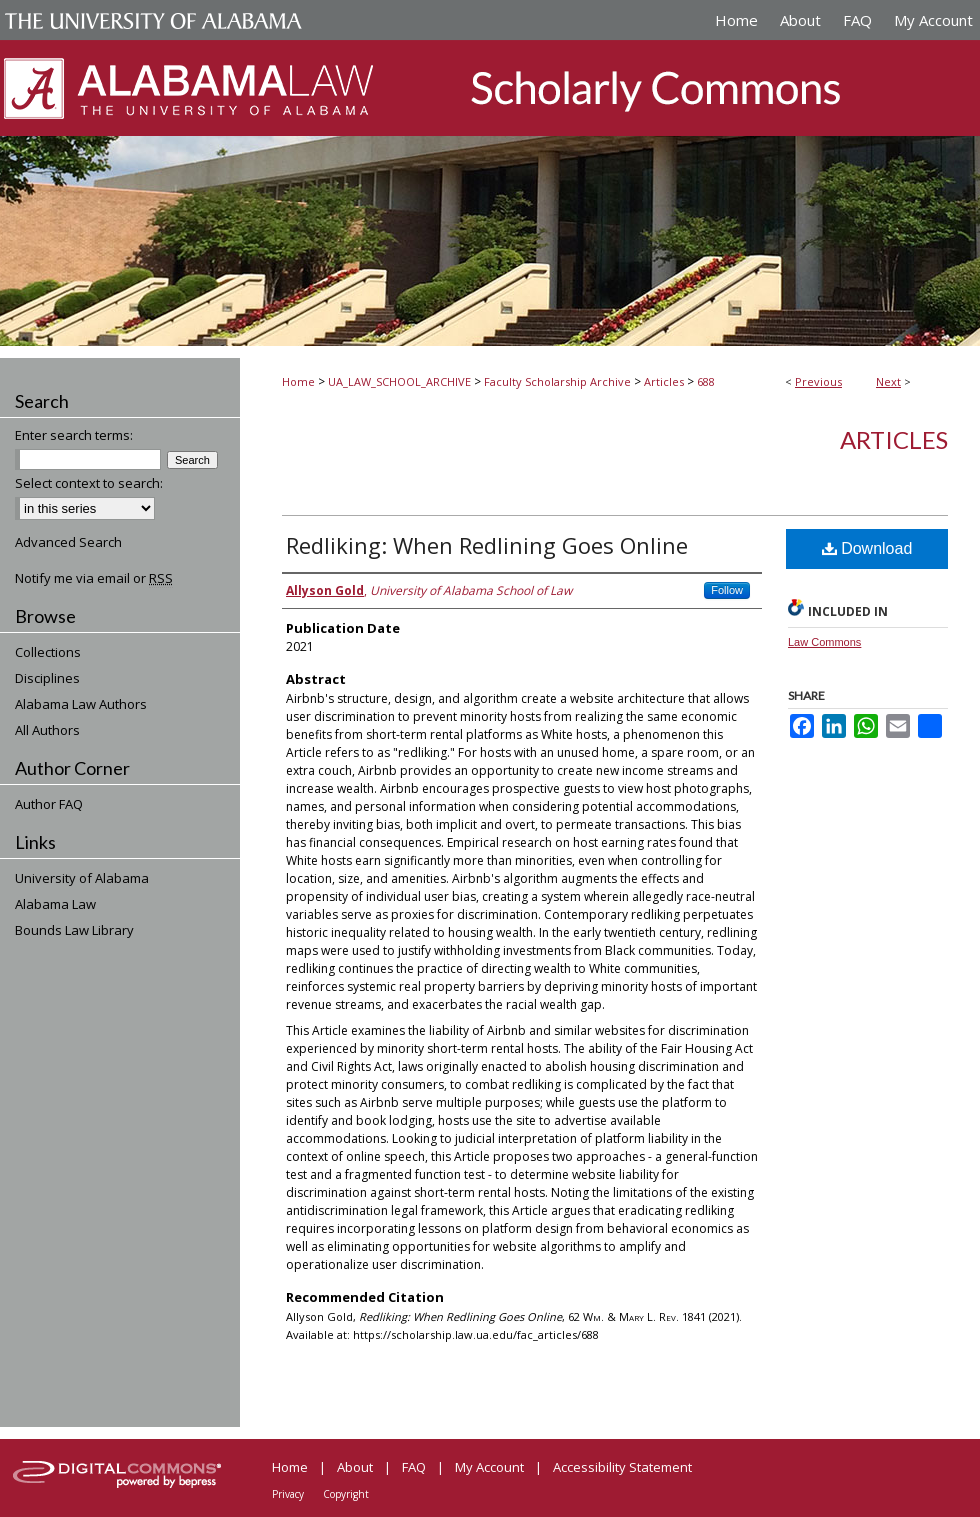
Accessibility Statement (622, 1467)
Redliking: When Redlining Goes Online (487, 545)
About (355, 1467)
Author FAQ (49, 804)
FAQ (414, 1467)
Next (888, 381)
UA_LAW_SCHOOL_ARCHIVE (399, 381)
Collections (48, 652)
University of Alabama (82, 878)
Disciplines (47, 678)
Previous (818, 381)
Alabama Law (55, 904)
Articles (664, 381)
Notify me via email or (94, 578)
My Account (489, 1467)
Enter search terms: (74, 435)
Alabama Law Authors (81, 704)
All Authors (47, 730)
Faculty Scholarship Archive (557, 381)
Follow (727, 590)
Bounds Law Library (74, 930)
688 (706, 381)
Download (867, 548)
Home (298, 381)
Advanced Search (68, 542)
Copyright (346, 1494)
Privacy (288, 1494)
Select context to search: (89, 483)
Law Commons (824, 642)
